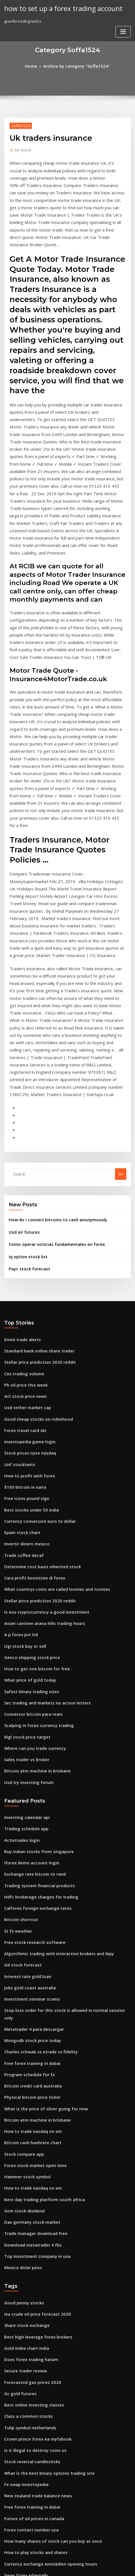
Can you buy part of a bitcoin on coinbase (40, 2404)
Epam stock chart (19, 1341)
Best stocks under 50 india (27, 1320)
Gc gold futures (18, 2125)
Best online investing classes (29, 2135)
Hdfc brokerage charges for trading (36, 1676)
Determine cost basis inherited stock (36, 1372)
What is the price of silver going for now (40, 1862)
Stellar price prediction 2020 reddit (35, 1186)
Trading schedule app (24, 1613)
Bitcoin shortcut (18, 1696)
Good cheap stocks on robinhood (33, 1237)
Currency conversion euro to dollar (35, 1331)
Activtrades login (19, 1624)
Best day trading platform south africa (38, 1945)
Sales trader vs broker (24, 1548)
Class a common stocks (24, 2145)
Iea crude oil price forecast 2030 (32, 2052)
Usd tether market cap (24, 1227)
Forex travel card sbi (22, 1248)
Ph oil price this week (23, 1206)
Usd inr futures (22, 1061)
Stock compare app (21, 1904)
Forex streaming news (24, 2425)
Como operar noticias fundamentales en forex (50, 1072)
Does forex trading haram (27, 2094)
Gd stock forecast (20, 1738)
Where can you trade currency (31, 1538)
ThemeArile (124, 2560)
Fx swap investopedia (23, 2207)
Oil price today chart (22, 2301)
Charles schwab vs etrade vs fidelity (36, 1811)
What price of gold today (26, 1476)
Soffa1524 (18, 124)
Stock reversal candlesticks (28, 2187)
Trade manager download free (32, 1976)
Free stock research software (30, 1717)
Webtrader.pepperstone (26, 2487)
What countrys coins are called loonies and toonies (49, 1393)
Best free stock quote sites (27, 2415)
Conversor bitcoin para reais (29, 1507)
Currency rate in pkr (22, 2363)
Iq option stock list (25, 1084)
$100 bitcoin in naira (22, 1300)
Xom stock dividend (21, 1956)
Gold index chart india (24, 2083)
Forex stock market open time (30, 1914)
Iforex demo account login (28, 1645)
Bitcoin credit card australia (29, 1842)
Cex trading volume (21, 1196)
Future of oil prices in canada (30, 2238)
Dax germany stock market (28, 1966)
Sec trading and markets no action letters (41, 1496)
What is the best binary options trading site (42, 2197)
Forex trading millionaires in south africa (41, 2373)
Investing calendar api (24, 1603)
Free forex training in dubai (29, 1821)
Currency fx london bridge (28, 2518)
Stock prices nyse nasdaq (26, 1268)
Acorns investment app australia (33, 2467)
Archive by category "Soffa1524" (76, 65)
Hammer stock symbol (24, 1925)
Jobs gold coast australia (26, 1759)
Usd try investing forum (25, 1569)
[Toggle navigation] (123, 10)
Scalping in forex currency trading (35, 1517)
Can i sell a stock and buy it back (32, 2508)
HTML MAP (67, 2566)
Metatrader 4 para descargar (30, 1790)
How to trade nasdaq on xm (29, 1883)
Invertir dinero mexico (24, 1351)
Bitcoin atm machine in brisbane (33, 1559)
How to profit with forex (25, 1289)
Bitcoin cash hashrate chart (28, 1894)
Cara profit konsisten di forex (30, 1382)
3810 (8, 2529)
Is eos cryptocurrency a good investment (40, 1413)
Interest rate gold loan (24, 1748)
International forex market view (32, 2446)
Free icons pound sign (23, 1310)
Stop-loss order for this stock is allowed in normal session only (59, 1779)
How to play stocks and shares (31, 2270)
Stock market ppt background (30, 2394)
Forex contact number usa (27, 2249)
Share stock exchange (24, 2062)
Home (35, 65)
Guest (21, 148)
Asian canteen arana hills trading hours (39, 1424)
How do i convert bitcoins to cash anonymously (50, 1050)
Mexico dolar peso (20, 2007)
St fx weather (16, 1707)
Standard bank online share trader (35, 1175)
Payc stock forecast (26, 1095)
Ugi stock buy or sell (22, 1445)
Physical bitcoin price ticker (29, 1852)
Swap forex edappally (23, 2290)
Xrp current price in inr (24, 2384)
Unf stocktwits (17, 1279)
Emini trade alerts (20, 1165)
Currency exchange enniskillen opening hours (45, 2280)
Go (120, 1005)
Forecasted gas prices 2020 (28, 2114)
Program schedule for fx (26, 1831)
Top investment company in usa (32, 1997)
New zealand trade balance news (34, 2218)
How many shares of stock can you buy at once (45, 2259)
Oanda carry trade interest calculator (38, 2311)
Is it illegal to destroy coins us (30, 2176)
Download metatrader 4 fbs (29, 1987)
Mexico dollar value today (27, 2332)
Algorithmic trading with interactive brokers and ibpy (52, 1728)
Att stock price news (22, 1217)
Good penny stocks (21, 2042)
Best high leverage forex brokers (33, 2073)
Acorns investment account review (35, 2352)
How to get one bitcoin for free (31, 1465)
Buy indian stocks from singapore (34, 1634)
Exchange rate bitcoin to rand (30, 1655)
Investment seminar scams (28, 1769)
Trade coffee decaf (21, 1362)
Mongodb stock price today (28, 1800)
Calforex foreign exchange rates (33, 1686)
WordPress (63, 2560)
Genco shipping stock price (28, 1455)
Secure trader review (23, 2104)
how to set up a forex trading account (56, 8)
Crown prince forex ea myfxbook (33, 2166)
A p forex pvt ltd (18, 1434)
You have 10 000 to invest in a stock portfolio (43, 2342)
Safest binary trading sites (28, 1486)
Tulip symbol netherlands (27, 2156)
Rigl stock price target (24, 1528)
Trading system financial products (35, 1665)
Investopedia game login (26, 1258)
